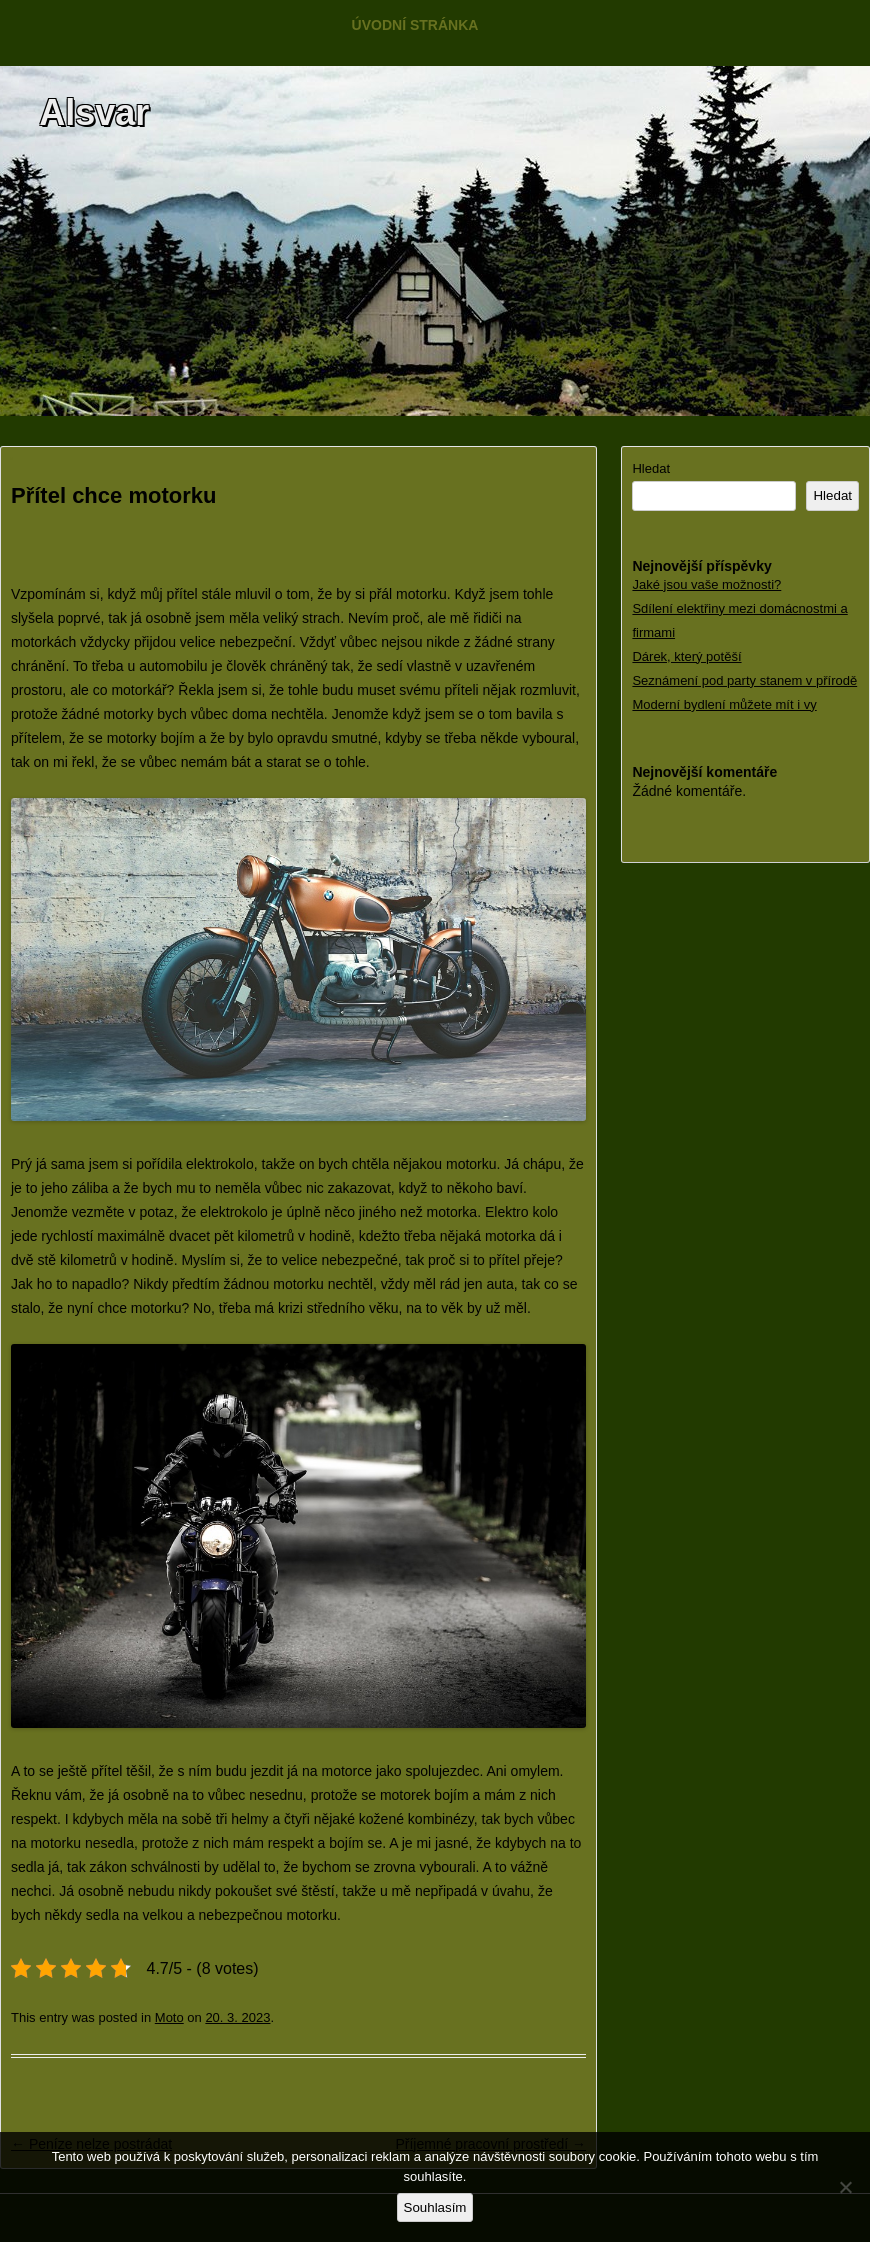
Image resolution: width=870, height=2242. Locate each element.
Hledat (651, 468)
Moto (169, 2017)
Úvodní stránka (415, 25)
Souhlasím (435, 2207)
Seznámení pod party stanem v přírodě (744, 680)
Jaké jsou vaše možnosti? (706, 584)
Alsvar (94, 112)
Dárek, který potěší (686, 656)
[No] (845, 2187)
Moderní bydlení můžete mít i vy (724, 704)
